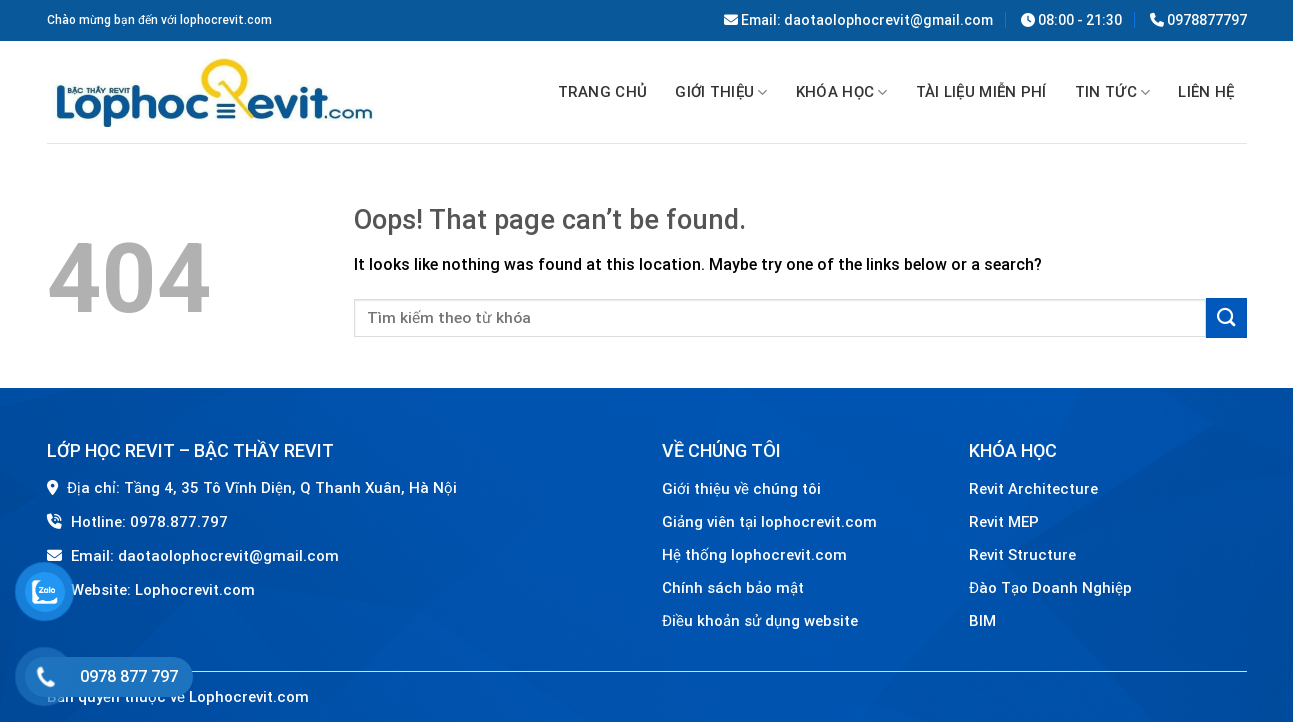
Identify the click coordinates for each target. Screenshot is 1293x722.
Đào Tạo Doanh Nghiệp (1052, 588)
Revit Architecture (1033, 489)
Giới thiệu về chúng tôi (741, 489)
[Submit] (1226, 317)
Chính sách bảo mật (733, 588)
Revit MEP (1004, 522)
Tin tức (1113, 93)
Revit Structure (1024, 555)
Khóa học (842, 93)
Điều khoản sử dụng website (760, 621)
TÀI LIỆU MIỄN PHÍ (981, 92)
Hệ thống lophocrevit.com (754, 555)
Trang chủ (603, 92)
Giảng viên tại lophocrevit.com (769, 522)
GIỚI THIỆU (721, 93)
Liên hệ (1206, 92)
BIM (982, 621)
